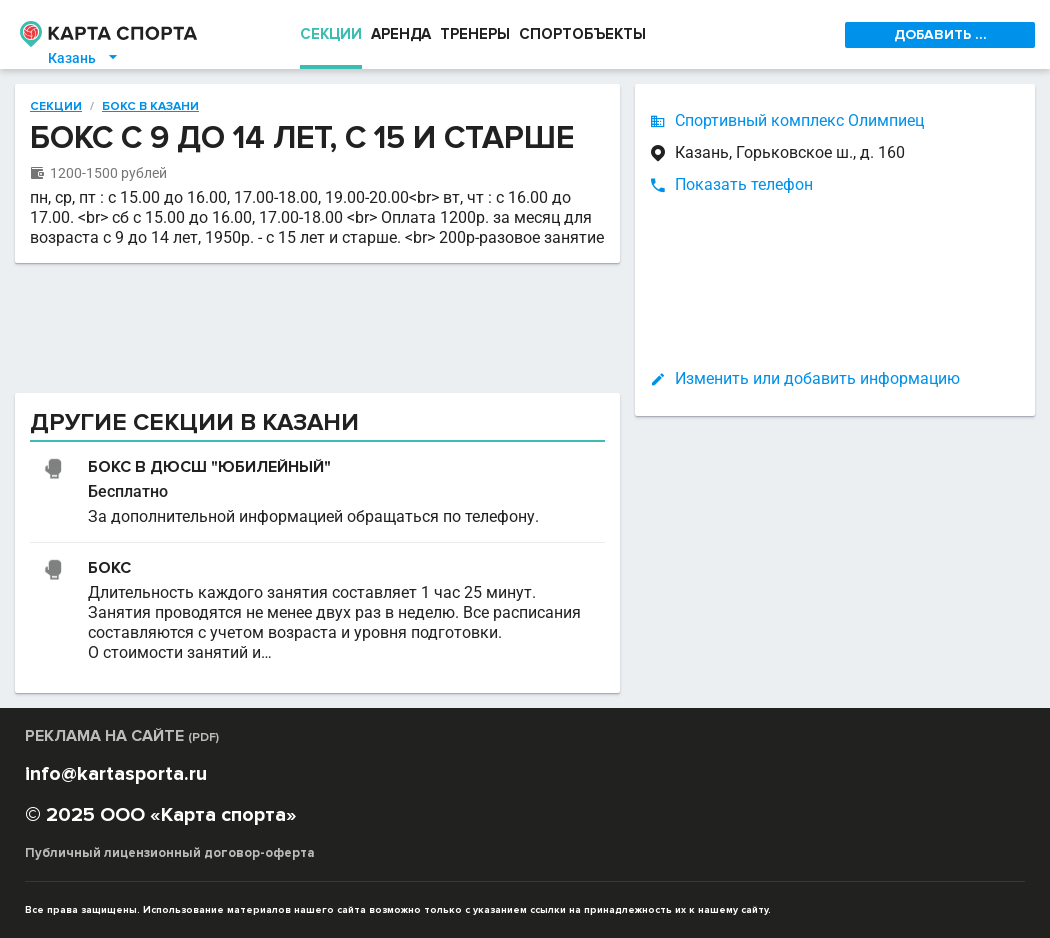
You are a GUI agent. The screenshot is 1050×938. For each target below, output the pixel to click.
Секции (56, 107)
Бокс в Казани (150, 107)
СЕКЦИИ (331, 34)
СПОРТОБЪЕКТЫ (582, 34)
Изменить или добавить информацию (817, 378)
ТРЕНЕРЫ (475, 34)
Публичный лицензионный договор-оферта (170, 853)
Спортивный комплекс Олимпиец (799, 120)
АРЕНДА (401, 34)
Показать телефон (744, 184)
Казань (84, 58)
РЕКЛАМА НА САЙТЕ (122, 736)
